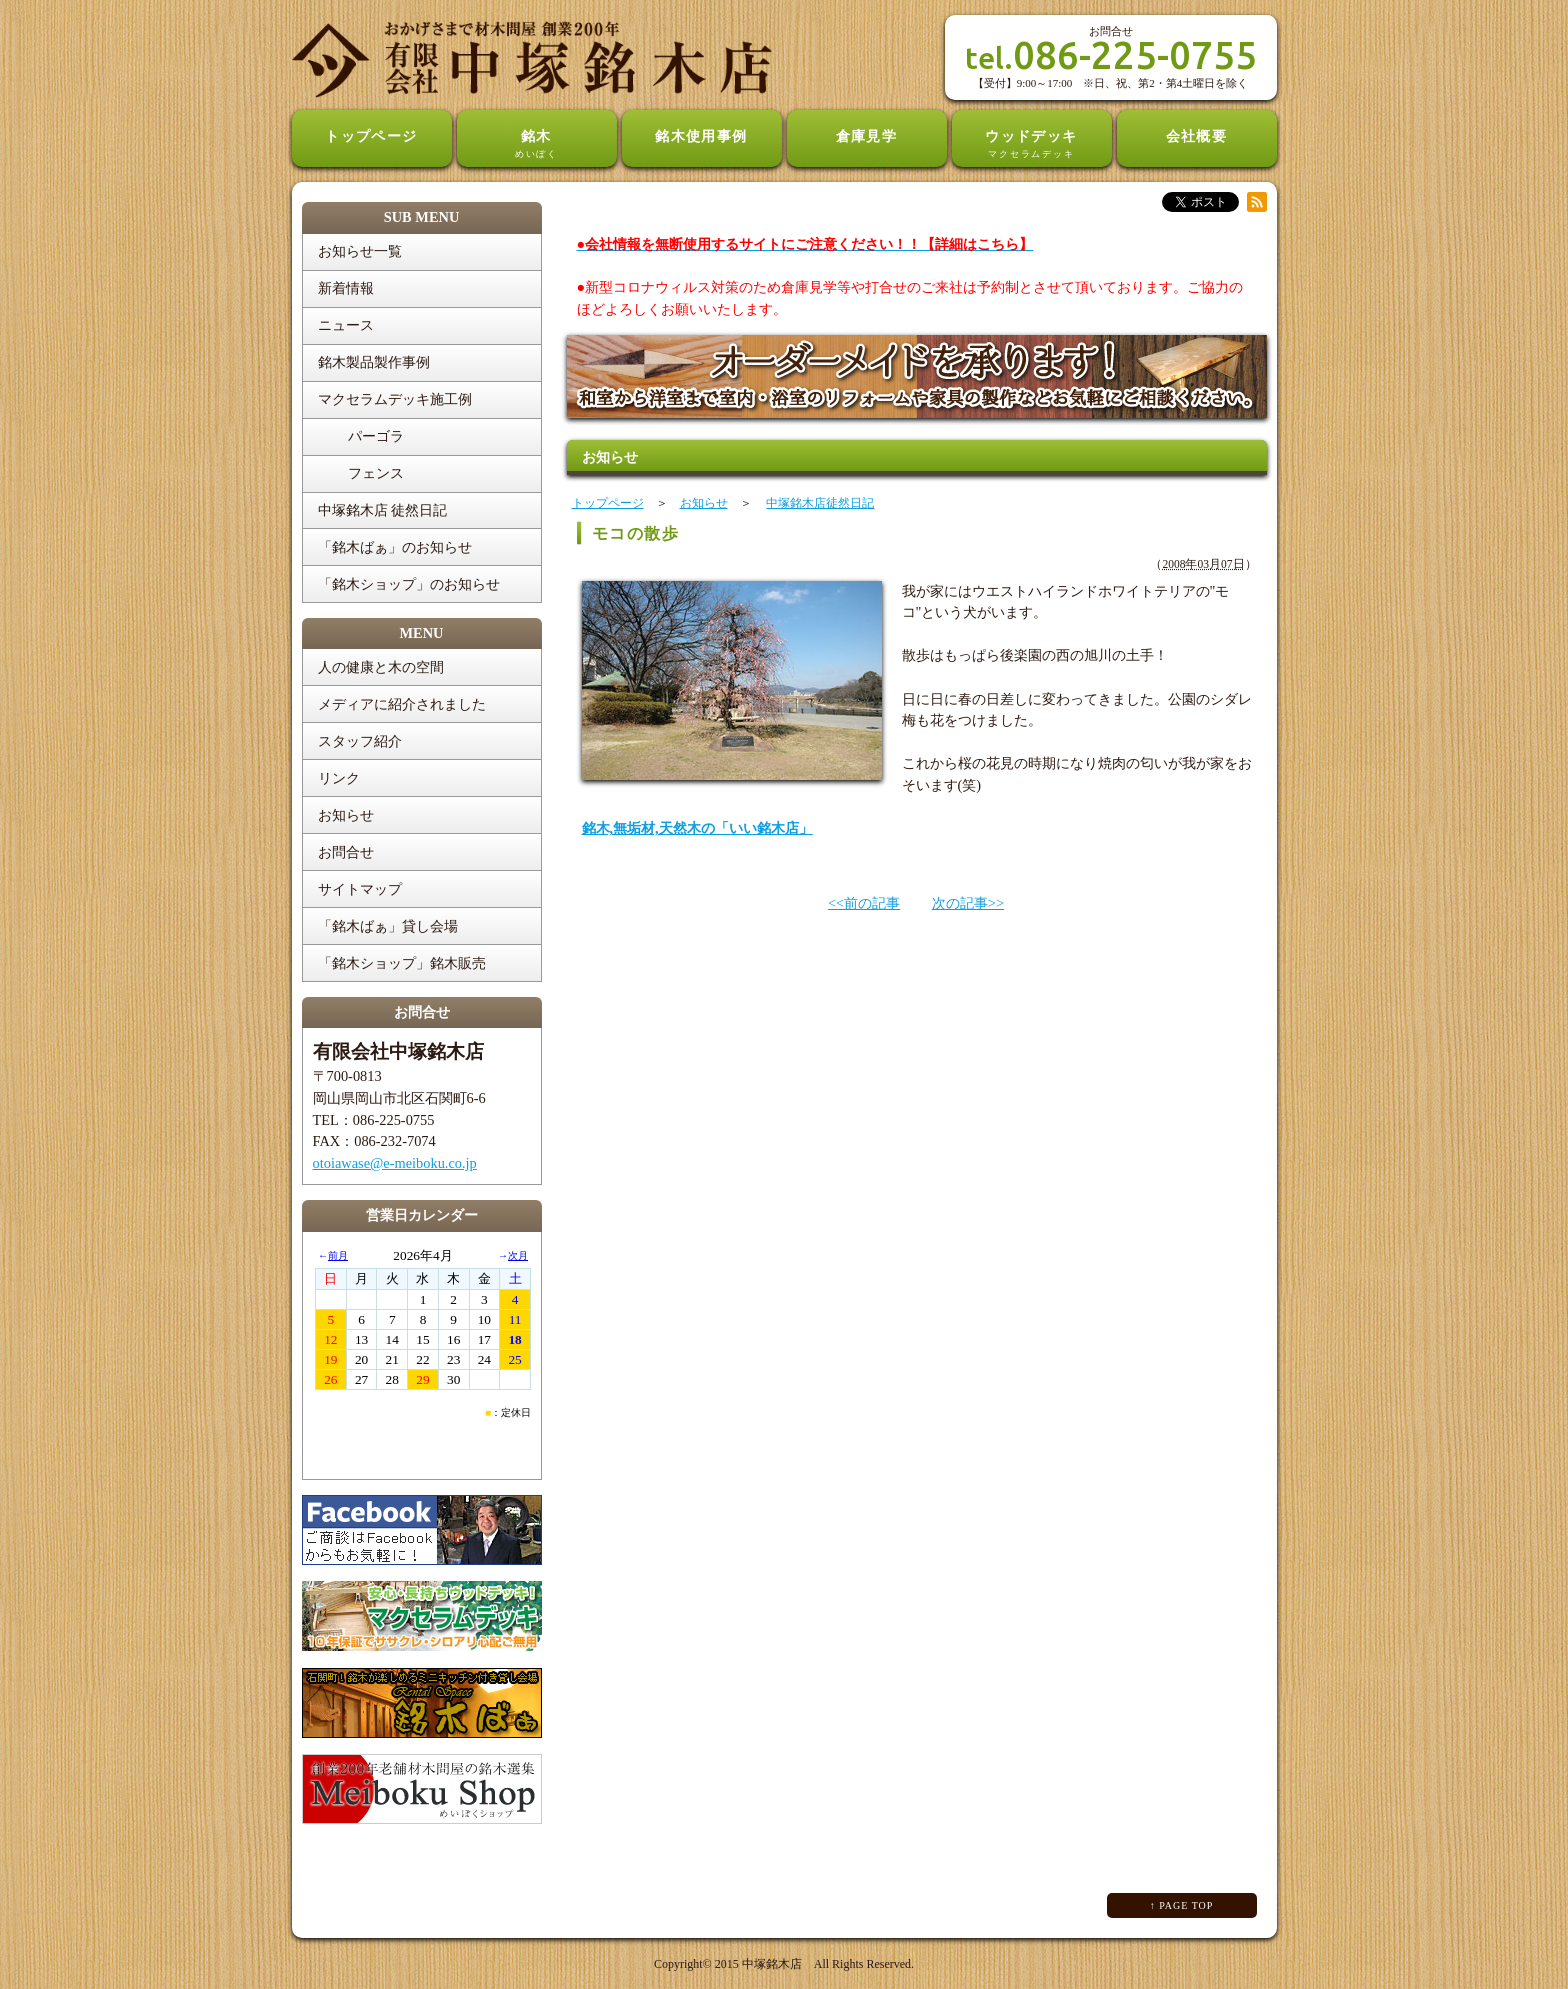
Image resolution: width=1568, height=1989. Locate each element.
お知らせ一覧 (360, 251)
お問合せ (346, 852)
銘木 (537, 145)
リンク (339, 778)
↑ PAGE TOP (1182, 1905)
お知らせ (346, 815)
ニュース (346, 325)
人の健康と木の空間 (381, 667)
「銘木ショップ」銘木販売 (402, 963)
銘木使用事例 (701, 136)
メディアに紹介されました (402, 704)
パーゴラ (376, 436)
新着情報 (346, 288)
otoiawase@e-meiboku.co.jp (395, 1163)
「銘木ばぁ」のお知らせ (395, 547)
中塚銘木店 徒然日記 (383, 510)
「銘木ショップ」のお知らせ (409, 584)
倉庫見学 (867, 136)
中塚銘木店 (772, 1964)
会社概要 (1197, 136)
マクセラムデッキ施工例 (395, 399)
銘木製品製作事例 (374, 362)
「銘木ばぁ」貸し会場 (388, 926)
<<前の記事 (864, 903)
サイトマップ (360, 889)
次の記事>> (968, 903)
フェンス (376, 473)
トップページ (371, 136)
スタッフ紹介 (360, 741)
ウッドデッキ (1032, 145)
